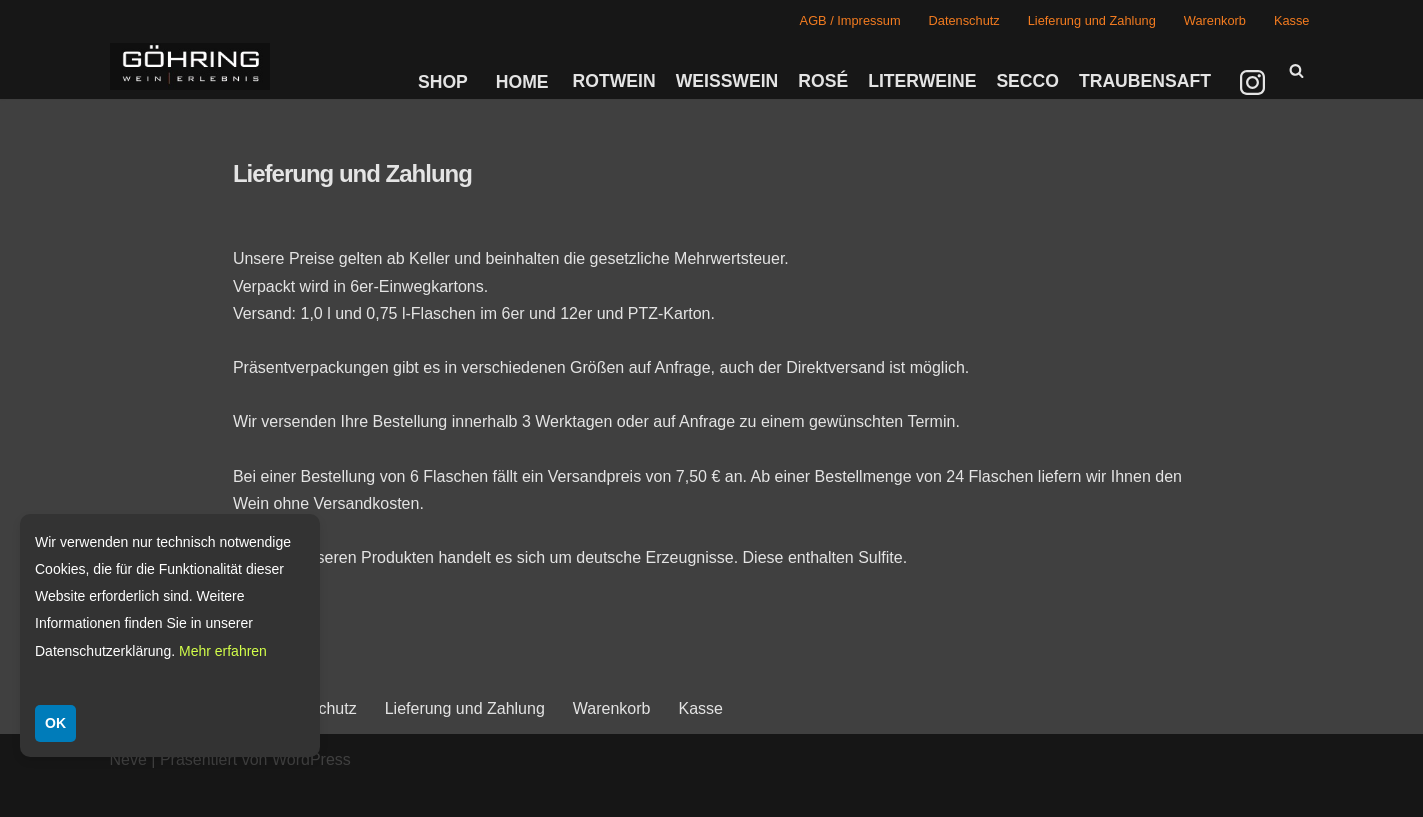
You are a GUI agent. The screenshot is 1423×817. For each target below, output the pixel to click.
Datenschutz (964, 20)
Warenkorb (1215, 20)
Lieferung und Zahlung (1092, 20)
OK (55, 723)
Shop (443, 82)
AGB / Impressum (850, 20)
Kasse (1292, 20)
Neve (128, 759)
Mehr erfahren (223, 651)
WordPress (311, 759)
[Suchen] (1296, 70)
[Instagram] (1255, 82)
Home (522, 82)
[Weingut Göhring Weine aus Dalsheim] (190, 66)
